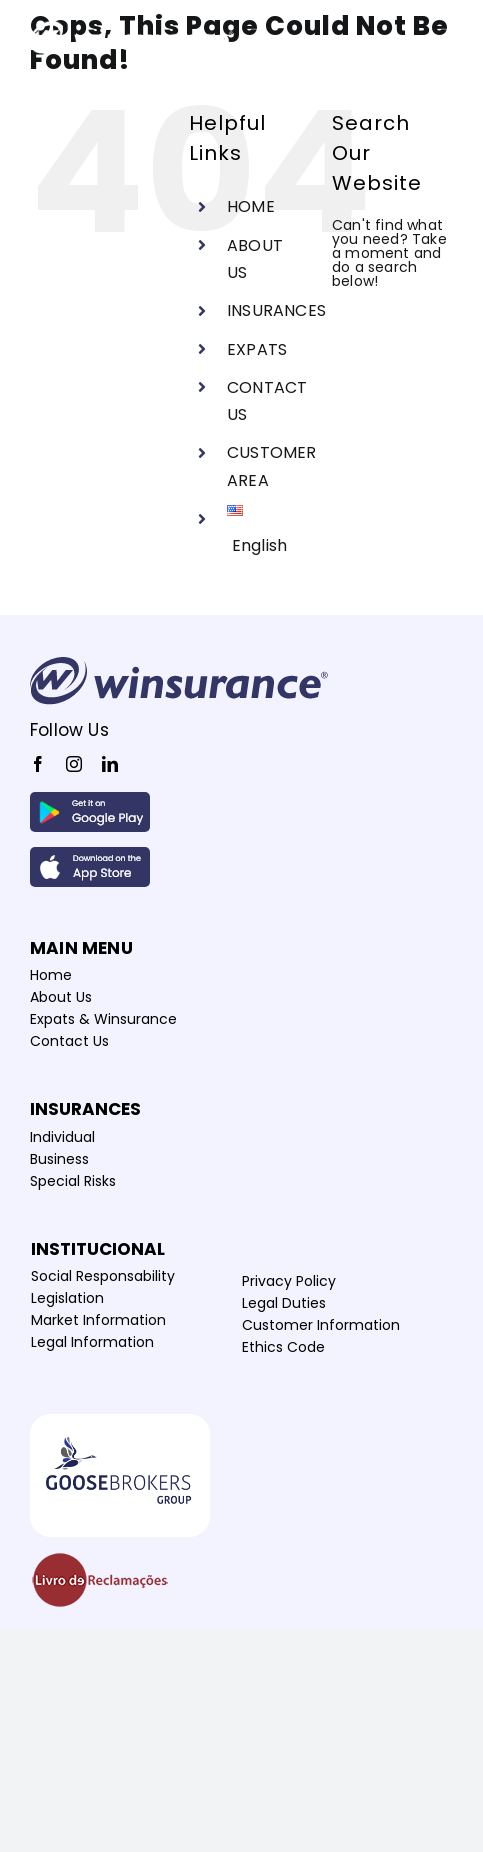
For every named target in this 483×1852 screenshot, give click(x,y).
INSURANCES (276, 310)
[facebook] (38, 764)
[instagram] (74, 764)
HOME (251, 206)
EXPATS (257, 349)
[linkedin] (110, 764)
